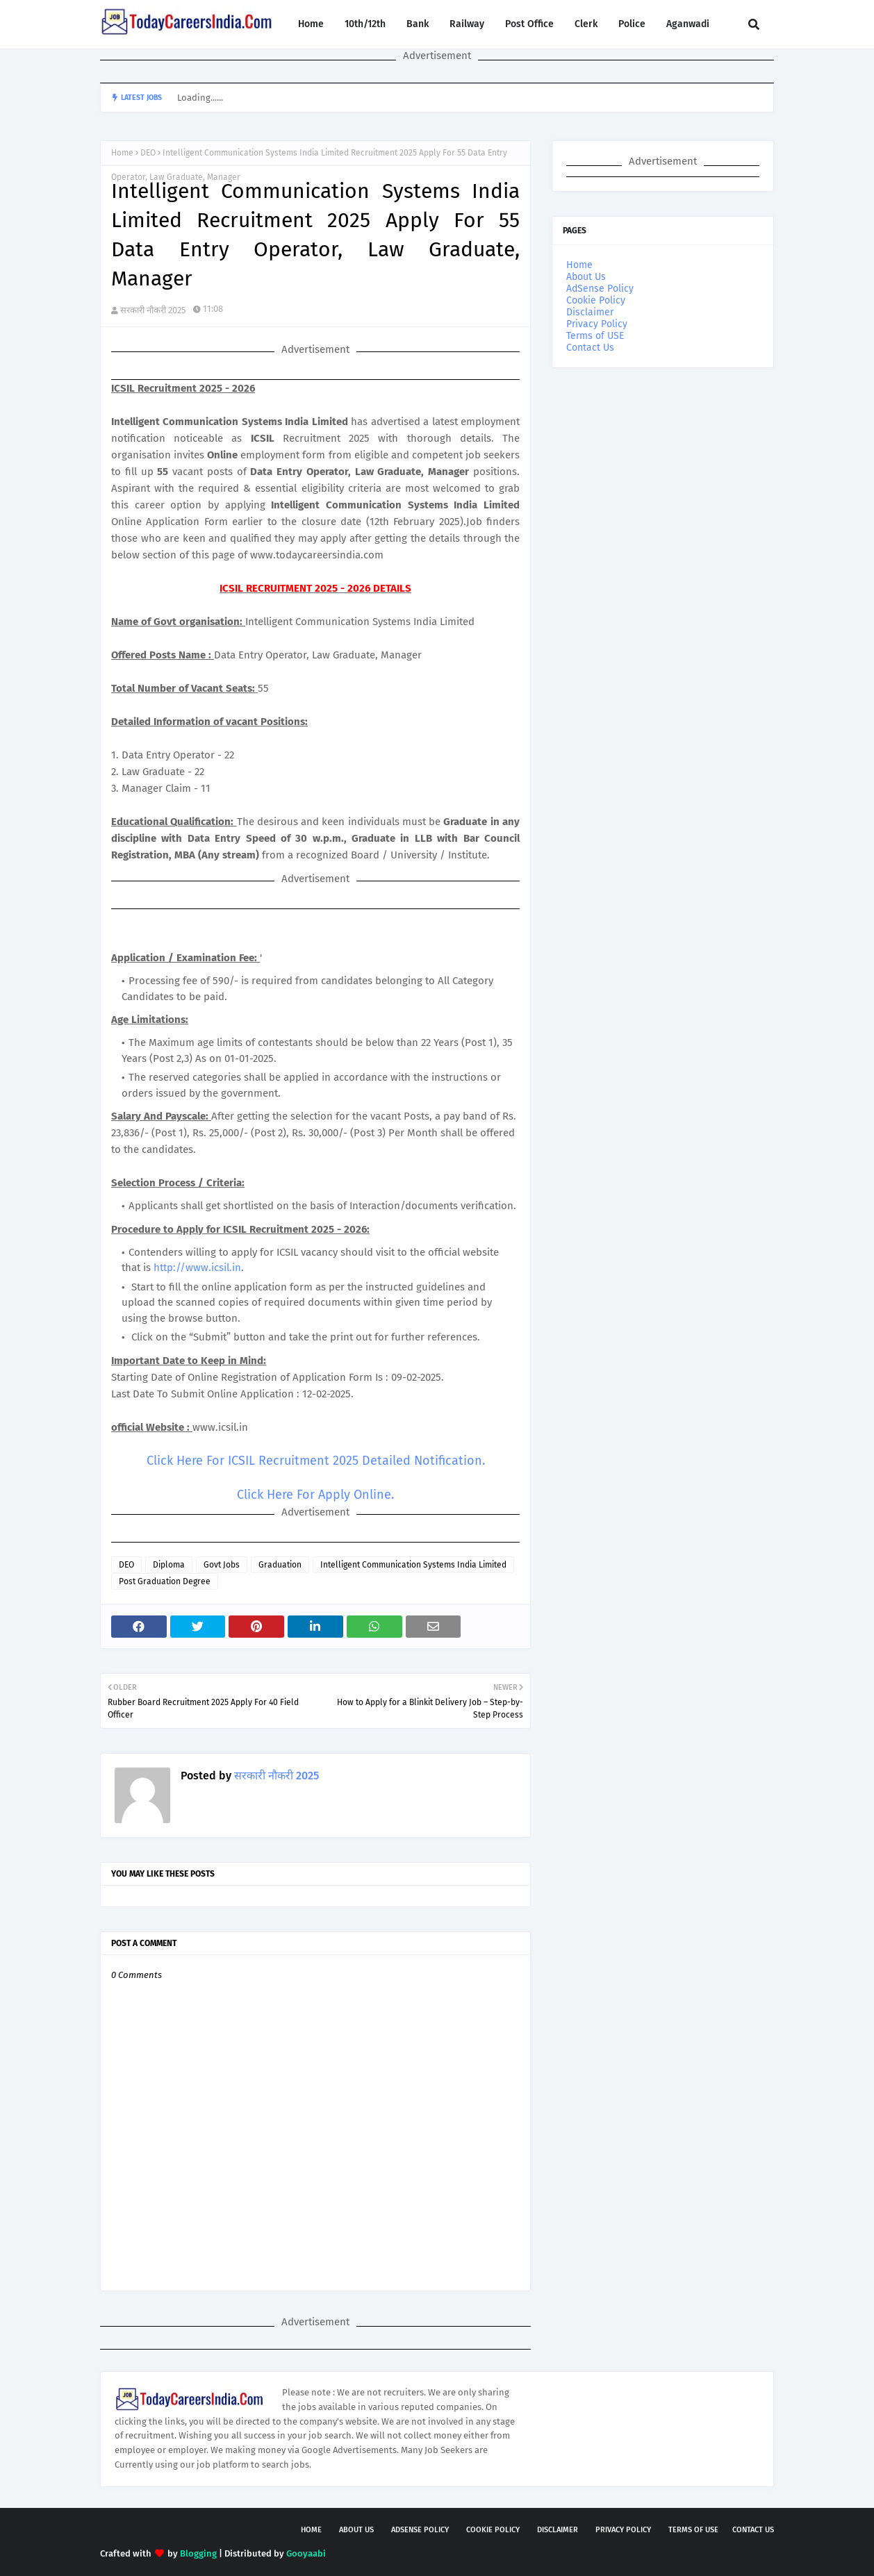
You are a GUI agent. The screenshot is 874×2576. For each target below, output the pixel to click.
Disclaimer (589, 312)
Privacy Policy (596, 324)
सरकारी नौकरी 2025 (153, 310)
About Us (586, 277)
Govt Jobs (222, 1565)
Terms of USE (595, 336)
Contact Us (590, 348)
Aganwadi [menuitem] (687, 24)
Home (122, 153)
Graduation (280, 1565)
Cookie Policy (595, 300)
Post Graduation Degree (165, 1581)
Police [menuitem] (631, 24)
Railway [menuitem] (467, 24)
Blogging (198, 2553)
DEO (148, 153)
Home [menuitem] (311, 24)
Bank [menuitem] (417, 24)
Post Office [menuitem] (529, 24)
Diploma (169, 1565)
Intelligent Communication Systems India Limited (413, 1565)
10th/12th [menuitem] (365, 24)
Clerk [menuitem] (586, 24)
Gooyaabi (306, 2553)
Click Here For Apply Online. (315, 1494)
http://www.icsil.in (197, 1267)
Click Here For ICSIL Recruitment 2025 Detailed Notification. (316, 1460)
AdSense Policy (600, 288)
